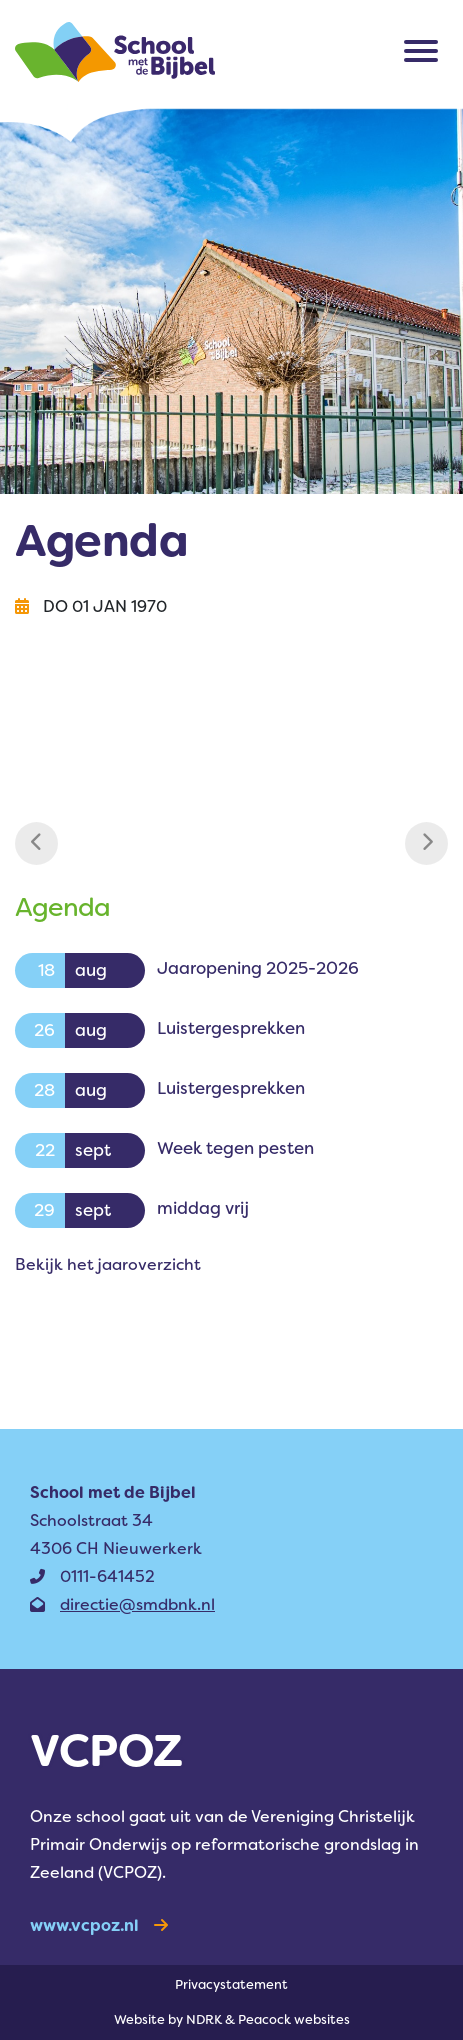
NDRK (204, 2019)
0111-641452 (92, 1576)
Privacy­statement (231, 1984)
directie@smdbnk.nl (122, 1604)
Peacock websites (294, 2019)
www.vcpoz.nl (99, 1925)
